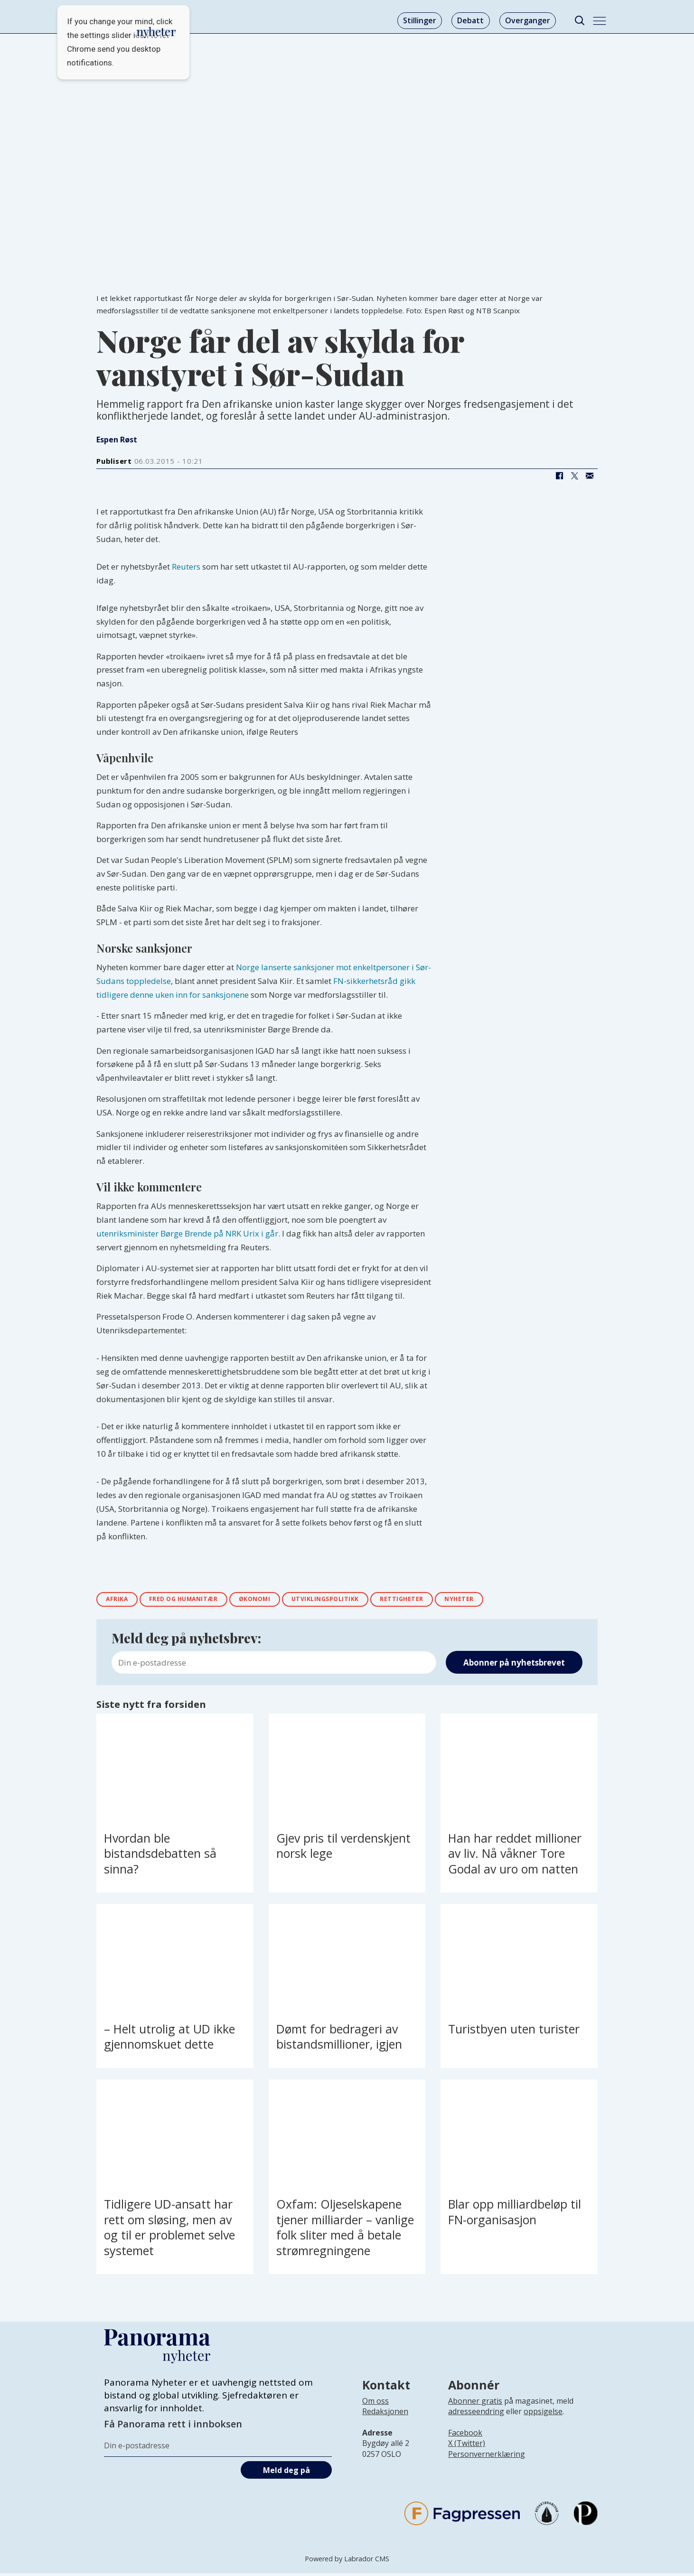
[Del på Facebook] (559, 476)
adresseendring (476, 2414)
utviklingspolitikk (359, 1600)
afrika (120, 1600)
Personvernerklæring (486, 2457)
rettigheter (446, 1600)
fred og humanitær (196, 1600)
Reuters (186, 566)
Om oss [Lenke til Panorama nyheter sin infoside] (375, 2403)
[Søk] (579, 21)
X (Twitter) (466, 2446)
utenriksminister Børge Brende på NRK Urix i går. (188, 1233)
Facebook (465, 2435)
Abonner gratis (475, 2403)
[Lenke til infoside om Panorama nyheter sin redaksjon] (385, 2422)
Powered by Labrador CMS (347, 2561)
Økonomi (279, 1600)
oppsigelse (543, 2414)
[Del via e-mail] (589, 476)
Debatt (470, 20)
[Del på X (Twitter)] (574, 476)
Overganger (527, 20)
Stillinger (419, 20)
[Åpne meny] (600, 20)
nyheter (511, 1600)
